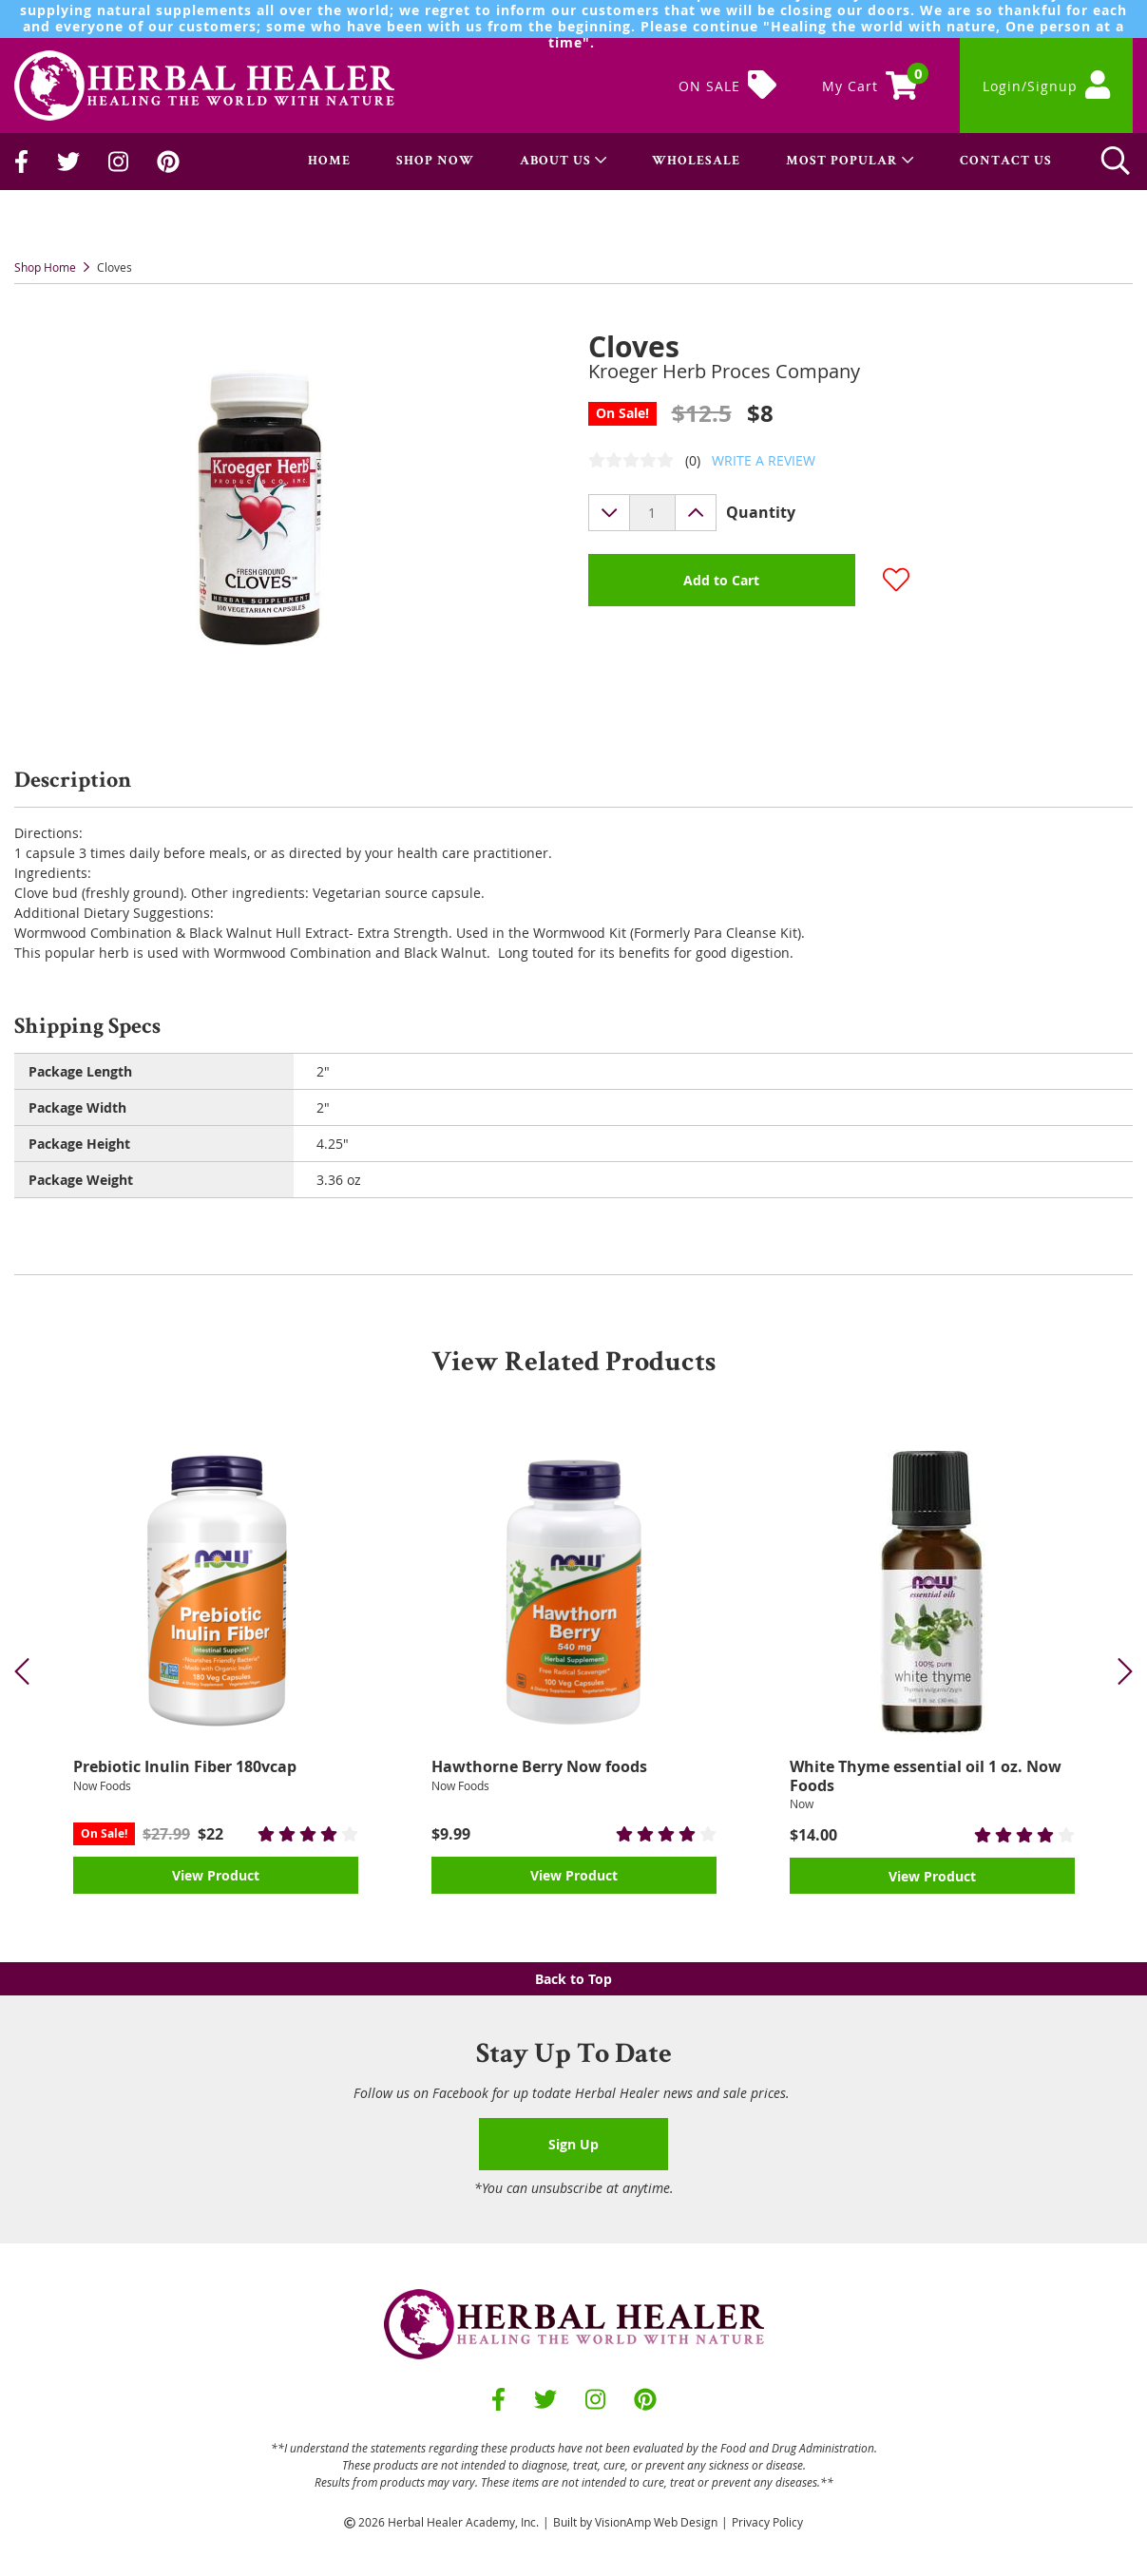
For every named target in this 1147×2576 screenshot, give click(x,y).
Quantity (760, 512)
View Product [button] (215, 1875)
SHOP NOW (435, 161)
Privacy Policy (767, 2521)
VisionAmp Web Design (656, 2521)
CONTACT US (1006, 161)
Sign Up (573, 2144)
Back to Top (573, 1979)
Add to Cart (721, 580)
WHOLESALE (696, 161)
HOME (329, 161)
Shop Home (45, 267)
